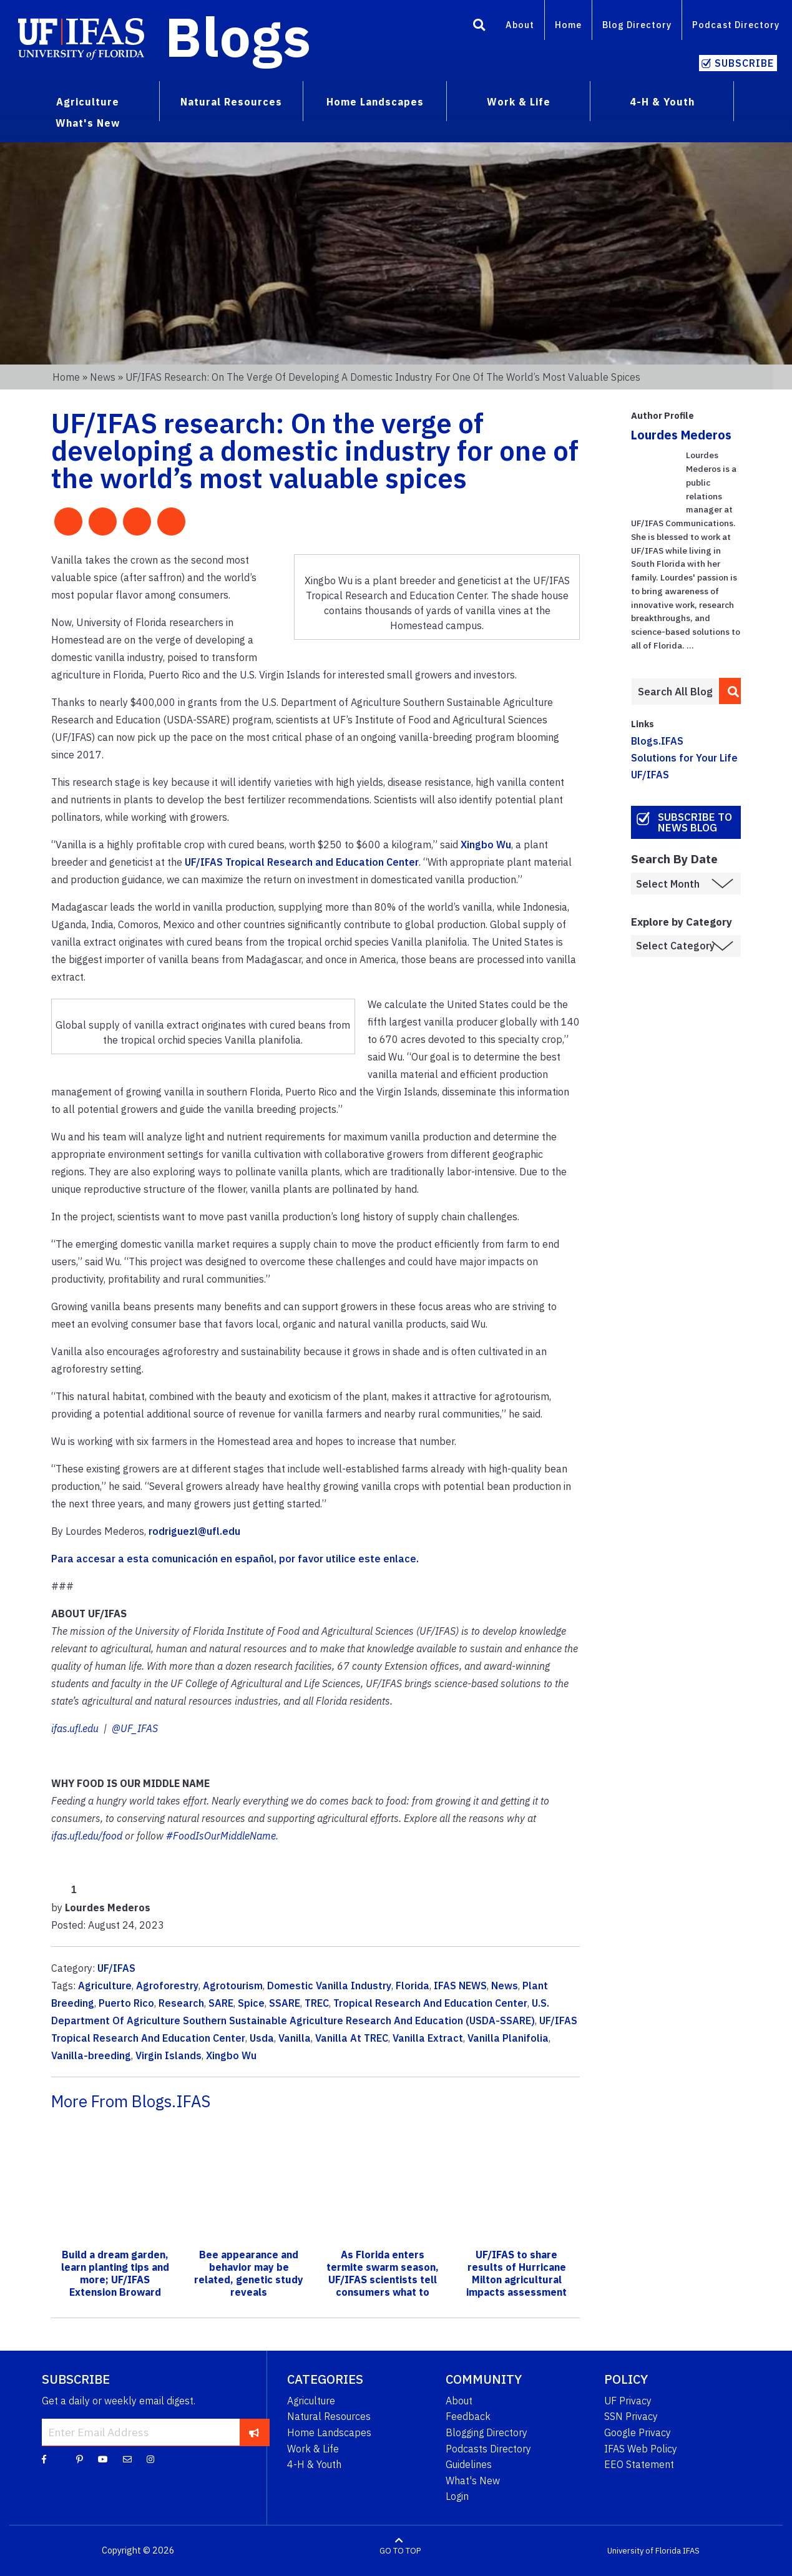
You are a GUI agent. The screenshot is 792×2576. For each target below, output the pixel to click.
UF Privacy (628, 2400)
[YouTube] (103, 2459)
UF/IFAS (116, 1968)
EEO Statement (639, 2464)
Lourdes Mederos (681, 435)
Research (181, 2003)
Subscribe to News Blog (695, 822)
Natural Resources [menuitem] (231, 101)
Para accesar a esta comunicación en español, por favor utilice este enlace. (236, 1558)
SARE (220, 2003)
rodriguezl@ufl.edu (194, 1531)
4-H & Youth (314, 2464)
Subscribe (744, 63)
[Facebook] (44, 2459)
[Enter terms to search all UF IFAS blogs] (675, 691)
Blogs (238, 36)
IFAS (691, 2550)
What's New (473, 2480)
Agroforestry (167, 1985)
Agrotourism (233, 1985)
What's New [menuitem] (88, 123)
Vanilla (294, 2038)
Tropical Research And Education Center (430, 2003)
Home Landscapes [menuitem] (375, 101)
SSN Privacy (631, 2416)
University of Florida (644, 2550)
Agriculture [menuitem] (87, 101)
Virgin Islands (168, 2055)
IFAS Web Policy (640, 2448)
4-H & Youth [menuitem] (662, 101)
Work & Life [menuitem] (518, 101)
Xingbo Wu (486, 844)
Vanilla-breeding (91, 2055)
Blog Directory (637, 25)
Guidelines (469, 2464)
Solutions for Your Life (684, 758)
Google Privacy (637, 2432)
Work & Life (313, 2448)
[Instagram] (150, 2459)
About (520, 25)
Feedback (468, 2416)
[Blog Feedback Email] (127, 2459)
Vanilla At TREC (351, 2038)
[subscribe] (254, 2432)
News (102, 377)
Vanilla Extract (428, 2038)
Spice (251, 2003)
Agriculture (105, 1985)
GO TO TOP (400, 2550)
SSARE (284, 2003)
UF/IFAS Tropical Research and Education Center (302, 862)
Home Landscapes (329, 2432)
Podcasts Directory (488, 2448)
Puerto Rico (126, 2003)
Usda (262, 2038)
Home (568, 25)
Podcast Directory (736, 25)
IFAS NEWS (460, 1985)
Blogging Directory (486, 2432)
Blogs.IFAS (657, 741)
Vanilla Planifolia (508, 2038)
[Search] (479, 27)
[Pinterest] (79, 2459)
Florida (412, 1985)
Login (457, 2496)
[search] (730, 691)
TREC (317, 2003)
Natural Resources (329, 2416)
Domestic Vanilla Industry (329, 1985)
